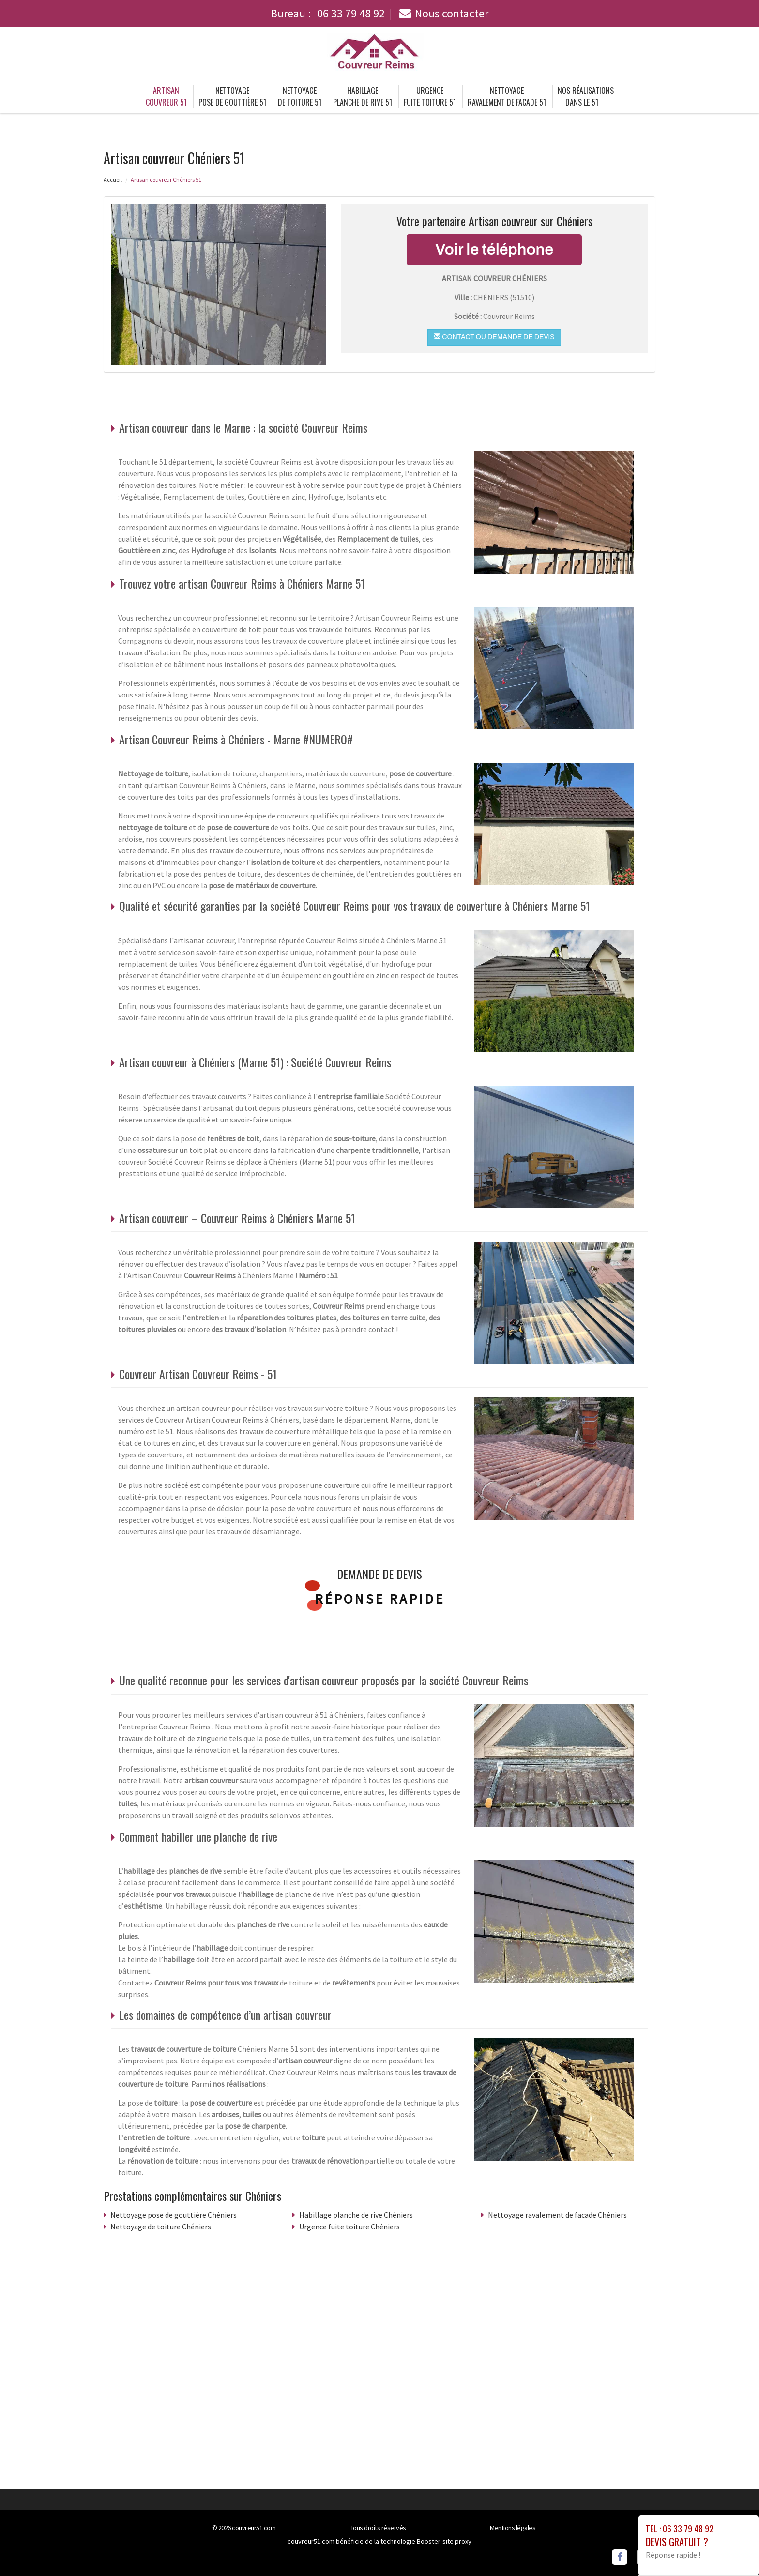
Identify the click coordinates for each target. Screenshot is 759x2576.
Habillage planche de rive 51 (362, 96)
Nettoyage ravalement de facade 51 (507, 96)
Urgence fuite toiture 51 (430, 96)
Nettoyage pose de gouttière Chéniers (173, 2215)
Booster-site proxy (444, 2541)
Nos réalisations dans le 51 (586, 96)
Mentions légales (512, 2527)
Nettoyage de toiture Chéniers (160, 2226)
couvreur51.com (253, 2527)
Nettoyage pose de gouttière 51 (232, 96)
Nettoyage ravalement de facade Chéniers (557, 2215)
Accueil (113, 179)
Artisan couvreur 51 (166, 96)
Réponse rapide (380, 1598)
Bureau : (328, 13)
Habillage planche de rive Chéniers (356, 2215)
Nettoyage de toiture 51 (299, 96)
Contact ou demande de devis (494, 337)
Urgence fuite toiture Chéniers (349, 2226)
